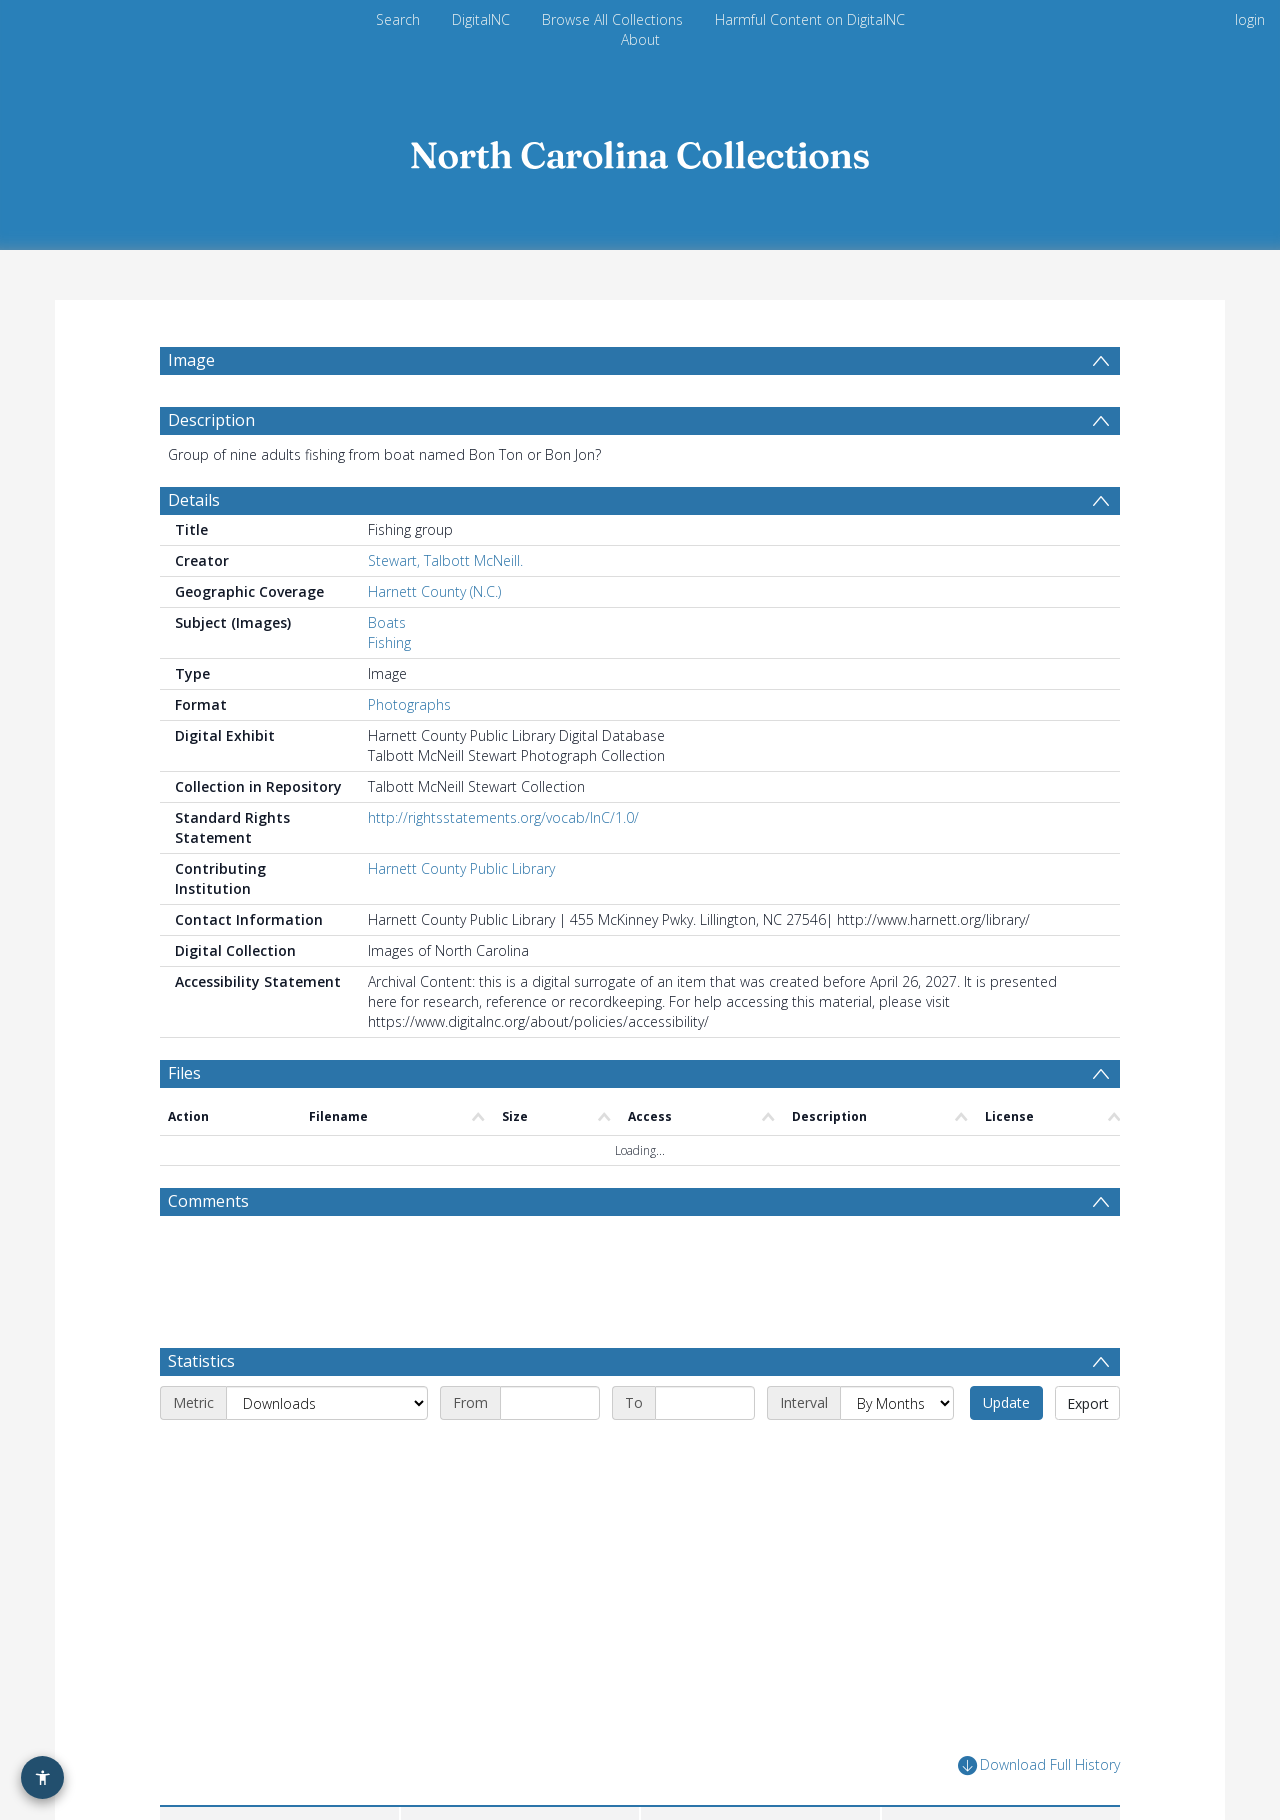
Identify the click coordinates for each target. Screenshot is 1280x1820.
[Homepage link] (640, 149)
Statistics (201, 1361)
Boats (387, 622)
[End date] (705, 1403)
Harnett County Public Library (461, 868)
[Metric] (327, 1403)
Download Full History (1039, 1765)
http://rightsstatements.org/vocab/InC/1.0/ (503, 817)
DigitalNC (481, 19)
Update (1006, 1402)
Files (184, 1073)
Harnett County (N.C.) (434, 591)
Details (194, 500)
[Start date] (550, 1403)
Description (211, 420)
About (640, 39)
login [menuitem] (1250, 19)
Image (191, 360)
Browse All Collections (612, 19)
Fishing (389, 642)
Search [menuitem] (398, 19)
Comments (208, 1201)
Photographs (409, 704)
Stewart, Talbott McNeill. (445, 560)
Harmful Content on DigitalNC (810, 19)
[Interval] (897, 1403)
